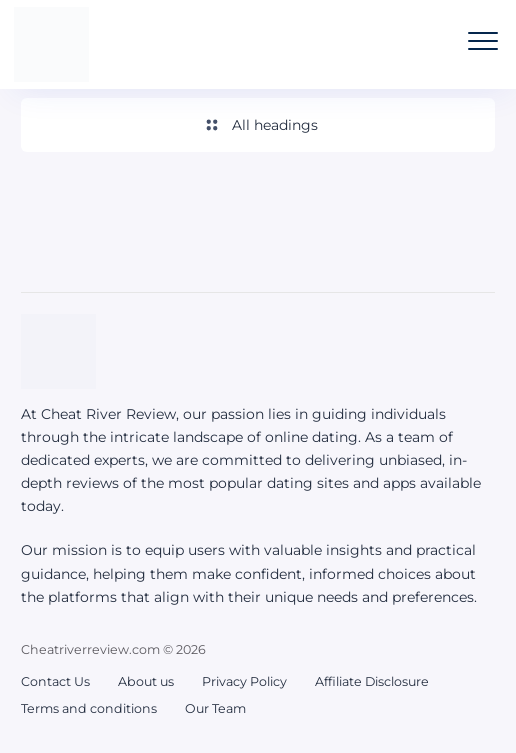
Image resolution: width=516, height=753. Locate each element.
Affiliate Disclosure (372, 681)
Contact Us (55, 681)
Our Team (215, 708)
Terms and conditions (89, 708)
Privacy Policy (244, 681)
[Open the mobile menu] (483, 41)
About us (146, 681)
